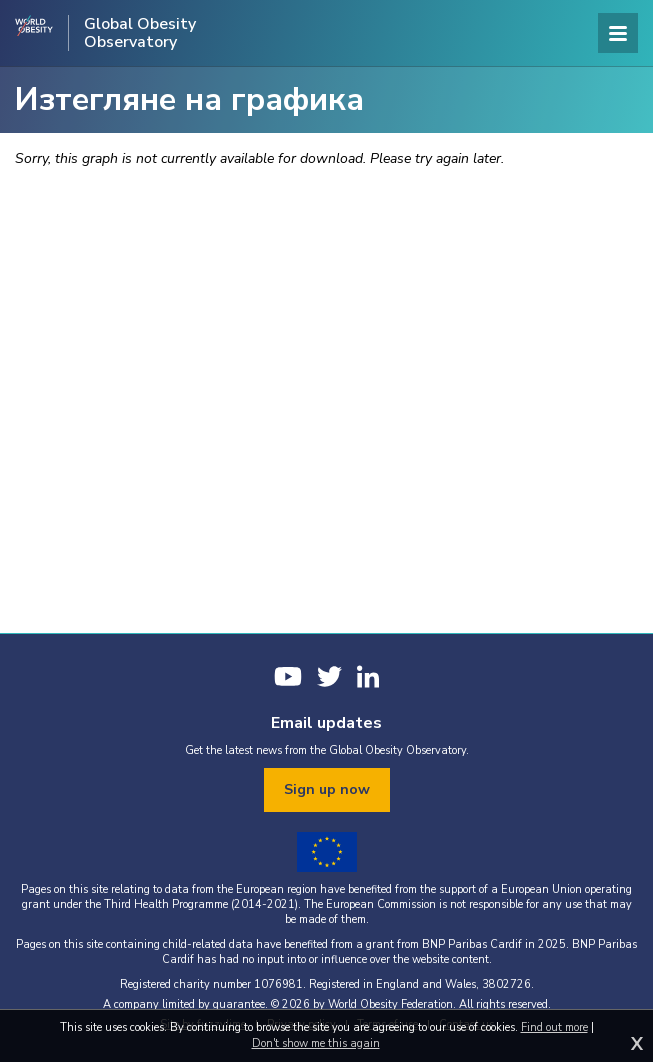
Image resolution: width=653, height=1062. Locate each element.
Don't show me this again (316, 1043)
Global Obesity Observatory (140, 33)
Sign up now (327, 789)
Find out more (554, 1027)
